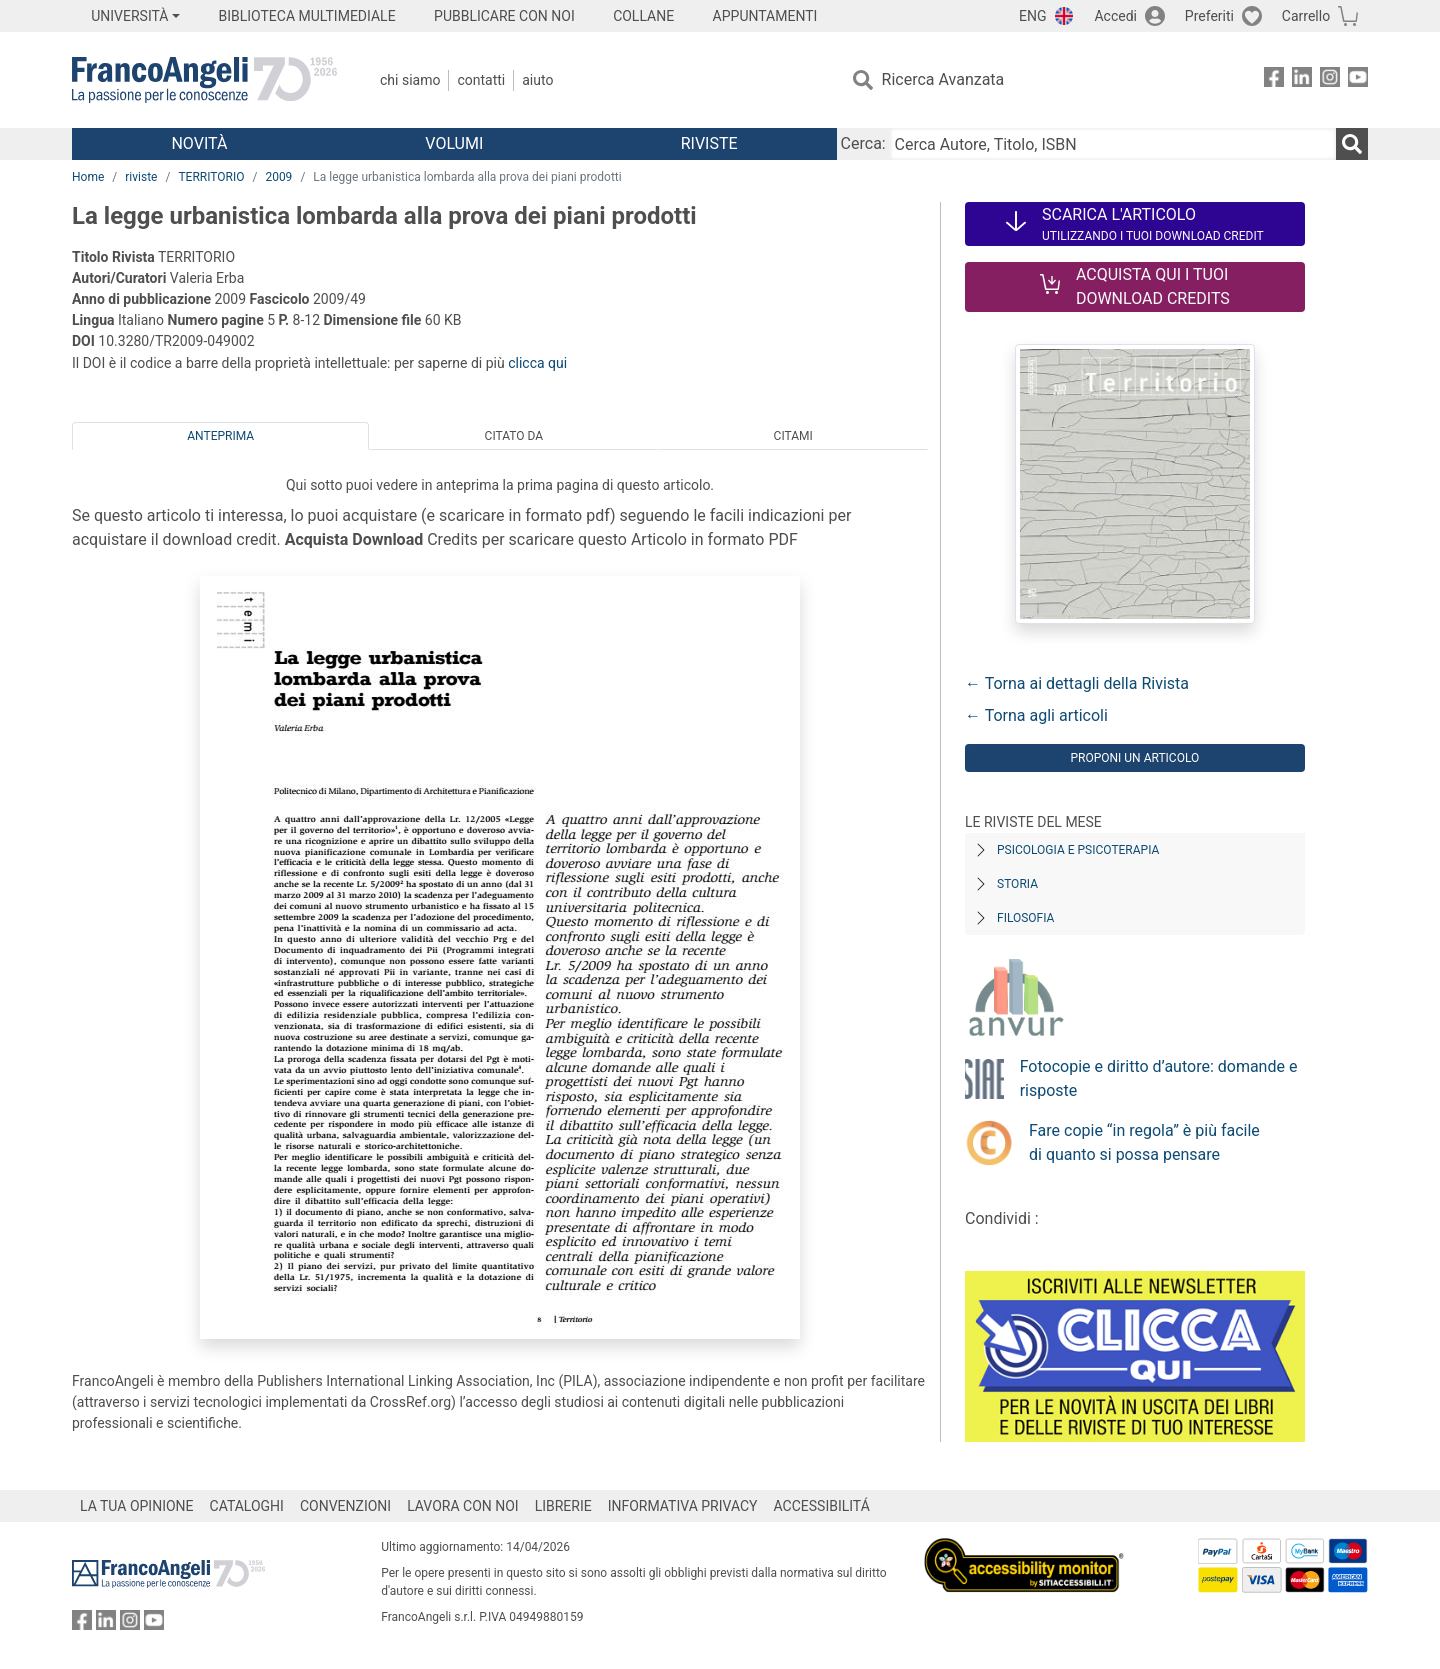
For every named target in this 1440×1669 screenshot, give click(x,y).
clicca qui (537, 363)
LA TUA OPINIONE (137, 1506)
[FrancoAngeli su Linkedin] (1302, 80)
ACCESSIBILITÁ (822, 1506)
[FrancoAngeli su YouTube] (1358, 80)
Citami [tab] (793, 436)
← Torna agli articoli (1036, 715)
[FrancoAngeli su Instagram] (1330, 80)
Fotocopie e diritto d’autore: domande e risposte (1159, 1078)
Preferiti (1209, 16)
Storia (1017, 884)
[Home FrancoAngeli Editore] (204, 80)
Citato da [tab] (514, 436)
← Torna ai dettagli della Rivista (1077, 683)
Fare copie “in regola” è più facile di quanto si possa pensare (1144, 1142)
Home (88, 177)
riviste (141, 177)
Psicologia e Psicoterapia (1078, 850)
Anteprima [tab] (220, 436)
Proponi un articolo (1134, 758)
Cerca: (863, 143)
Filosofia (1025, 918)
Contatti (481, 80)
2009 (278, 177)
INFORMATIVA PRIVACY (683, 1506)
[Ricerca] (1352, 144)
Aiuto (537, 80)
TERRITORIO (211, 177)
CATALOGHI (247, 1506)
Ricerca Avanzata (943, 79)
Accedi (1115, 16)
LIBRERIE (563, 1506)
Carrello (1306, 16)
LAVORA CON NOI (463, 1506)
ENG (1032, 16)
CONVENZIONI (345, 1506)
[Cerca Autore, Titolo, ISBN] (1113, 144)
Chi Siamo (410, 80)
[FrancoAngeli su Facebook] (1274, 80)
